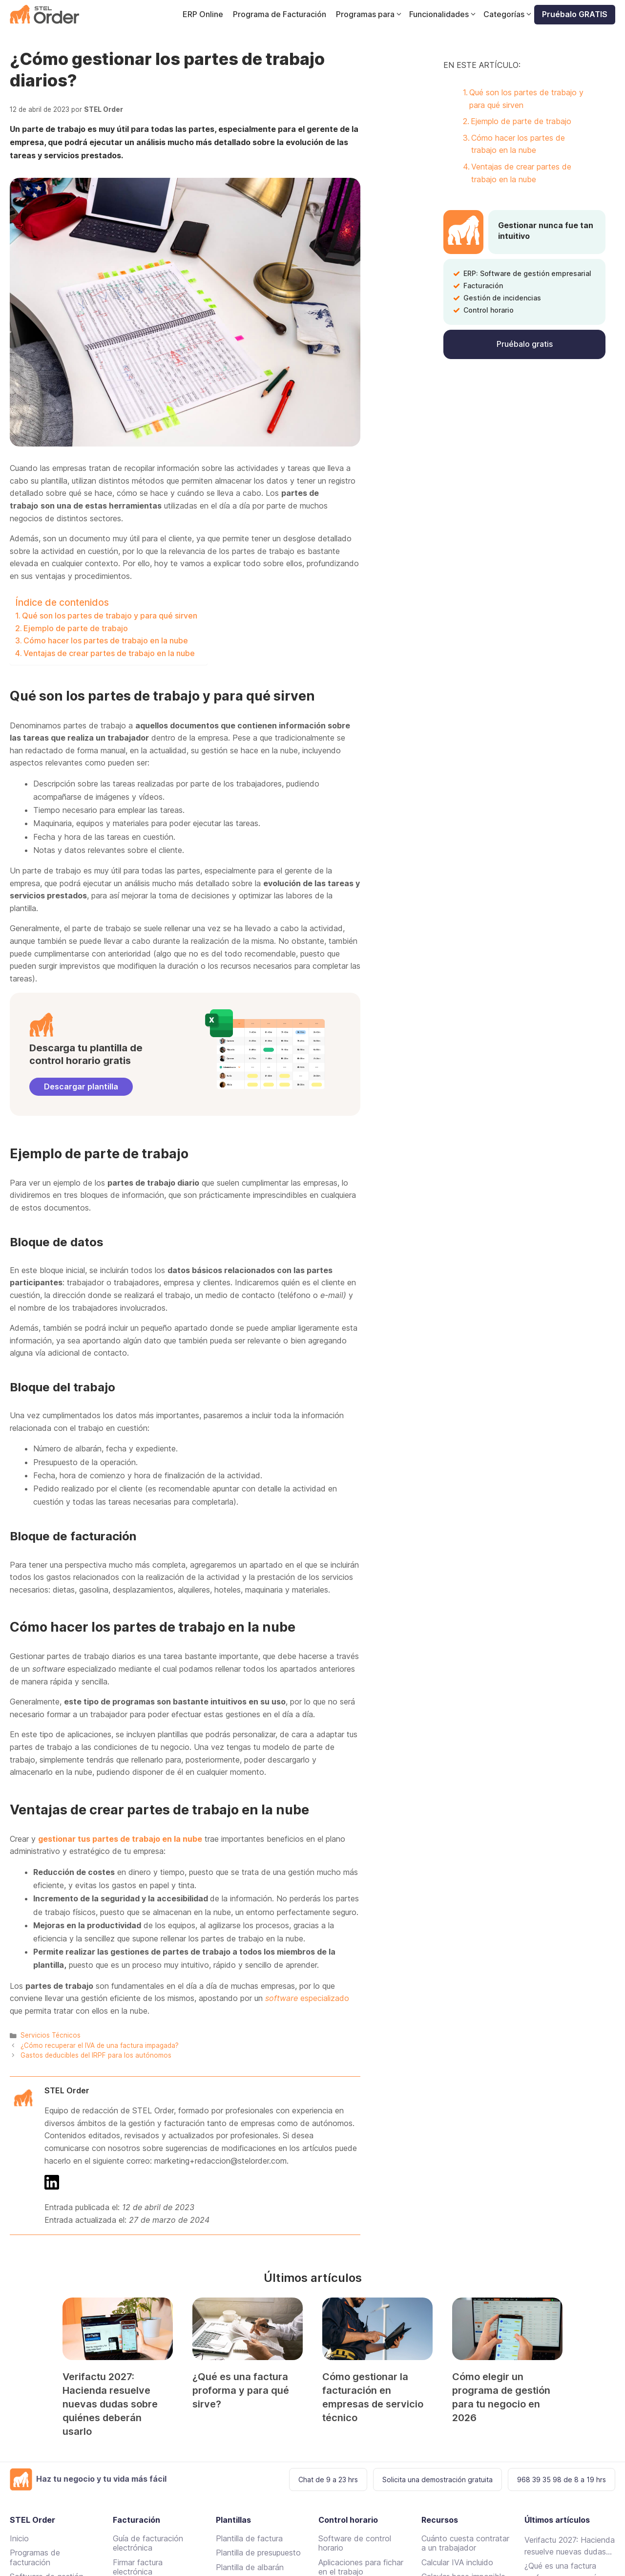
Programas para (370, 14)
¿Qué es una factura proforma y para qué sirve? (240, 2390)
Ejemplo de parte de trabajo (75, 628)
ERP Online (203, 14)
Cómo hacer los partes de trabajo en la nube (105, 640)
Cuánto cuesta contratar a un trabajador (465, 2543)
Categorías (508, 14)
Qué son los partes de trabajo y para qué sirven (109, 615)
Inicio (19, 2538)
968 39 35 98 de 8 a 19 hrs (561, 2479)
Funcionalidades (444, 14)
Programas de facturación (35, 2557)
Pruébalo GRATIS (574, 14)
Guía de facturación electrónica (148, 2543)
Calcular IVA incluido (457, 2562)
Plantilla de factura (249, 2538)
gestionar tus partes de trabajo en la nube (120, 1839)
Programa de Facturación (279, 14)
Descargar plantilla (81, 1086)
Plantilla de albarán (250, 2567)
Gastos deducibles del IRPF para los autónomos (96, 2055)
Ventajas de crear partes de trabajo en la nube (109, 653)
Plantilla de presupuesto (258, 2552)
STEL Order (66, 2090)
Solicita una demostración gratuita (437, 2479)
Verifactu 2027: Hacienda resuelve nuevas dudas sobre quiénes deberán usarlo (110, 2404)
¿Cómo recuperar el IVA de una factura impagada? (100, 2045)
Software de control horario (354, 2543)
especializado (307, 1998)
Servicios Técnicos (51, 2035)
